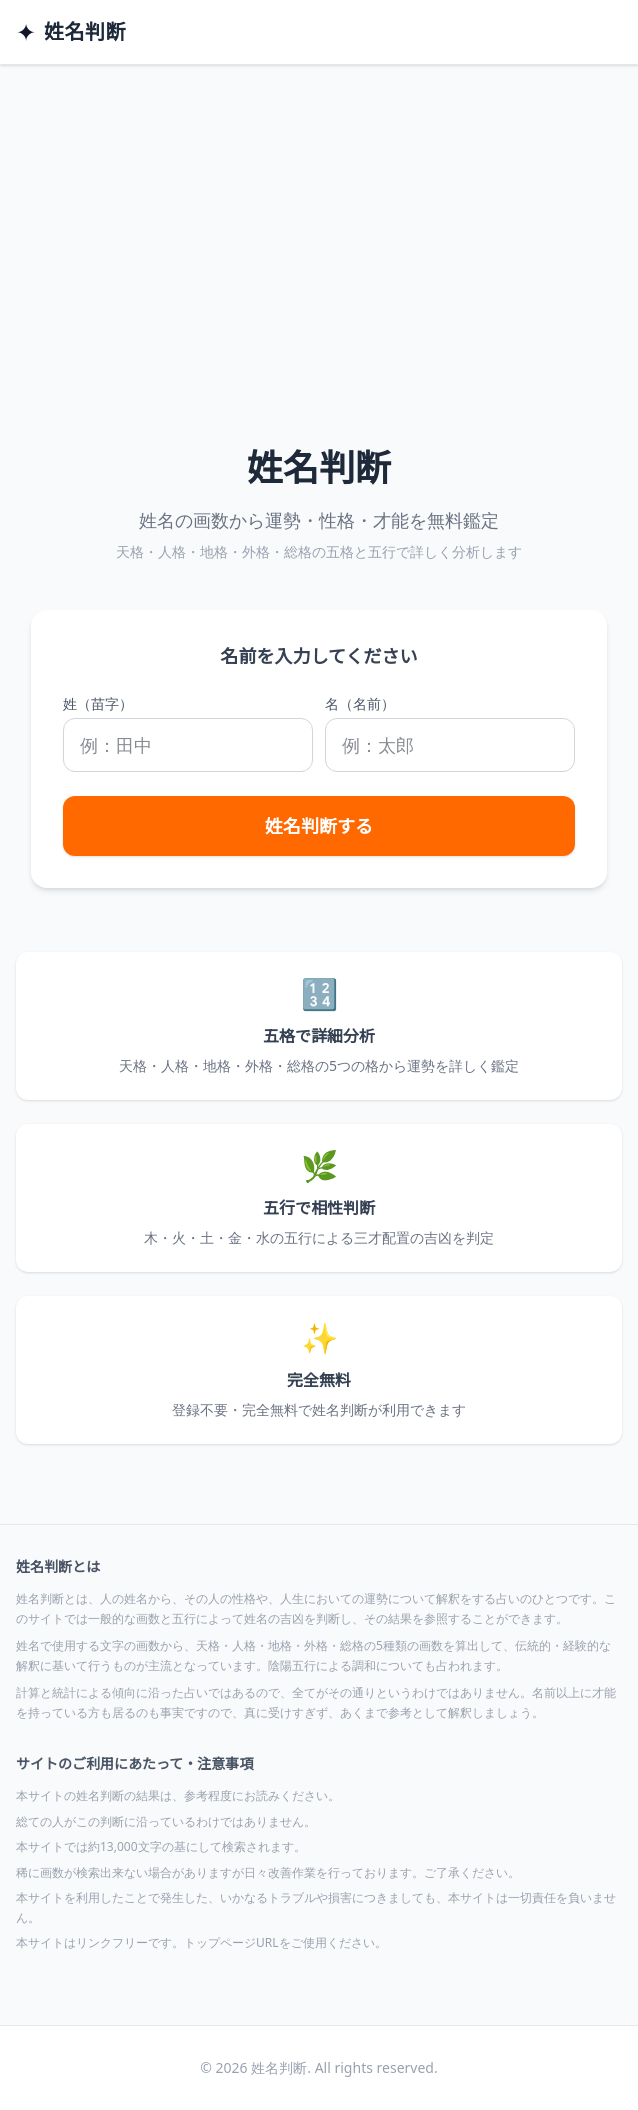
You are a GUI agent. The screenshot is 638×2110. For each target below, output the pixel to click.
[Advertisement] (319, 215)
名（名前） (360, 703)
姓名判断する (319, 826)
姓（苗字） (98, 703)
